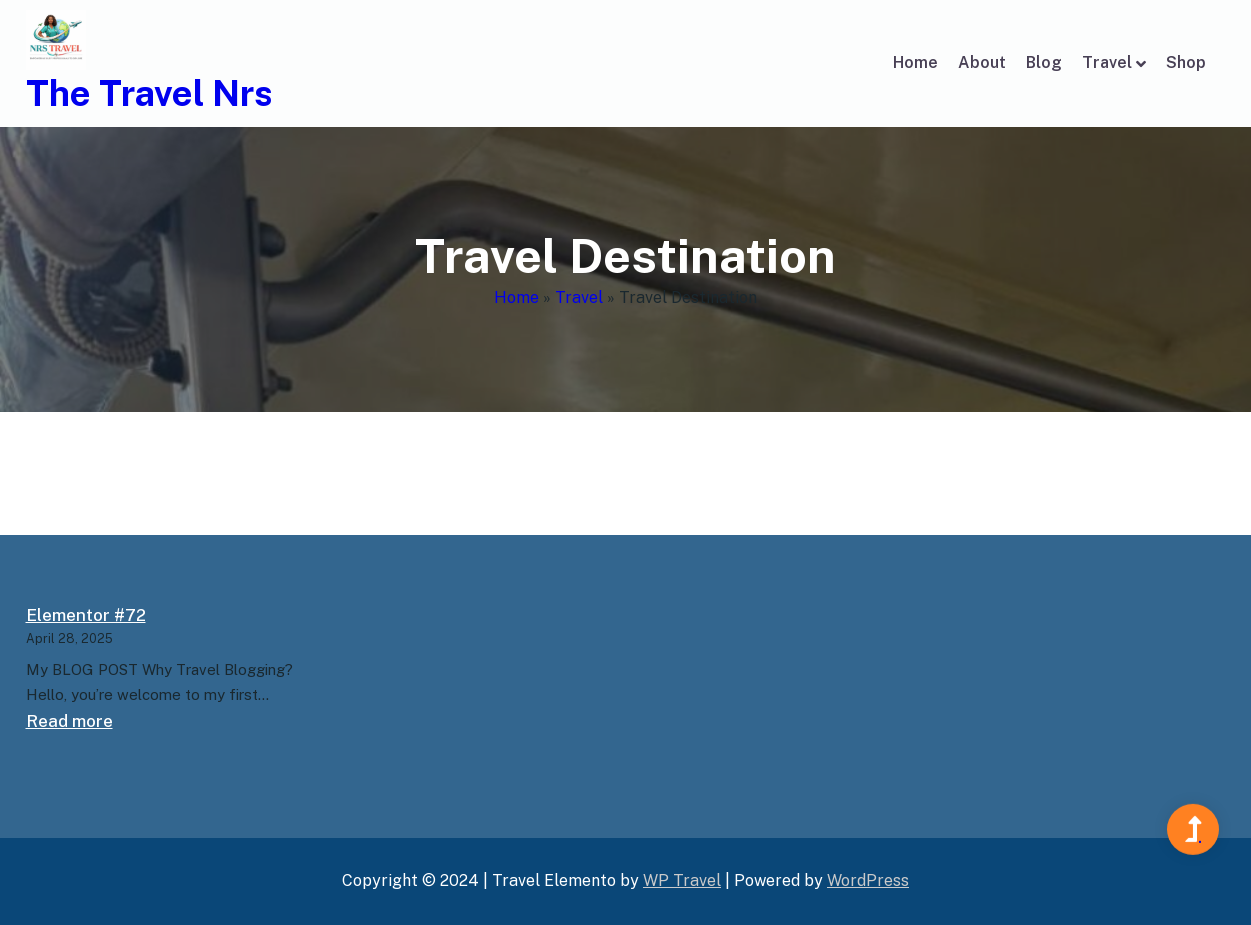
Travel (1107, 62)
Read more (69, 721)
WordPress (868, 880)
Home (915, 62)
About (982, 62)
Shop (1186, 62)
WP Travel (682, 880)
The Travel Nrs (149, 93)
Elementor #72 (86, 615)
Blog (1044, 62)
